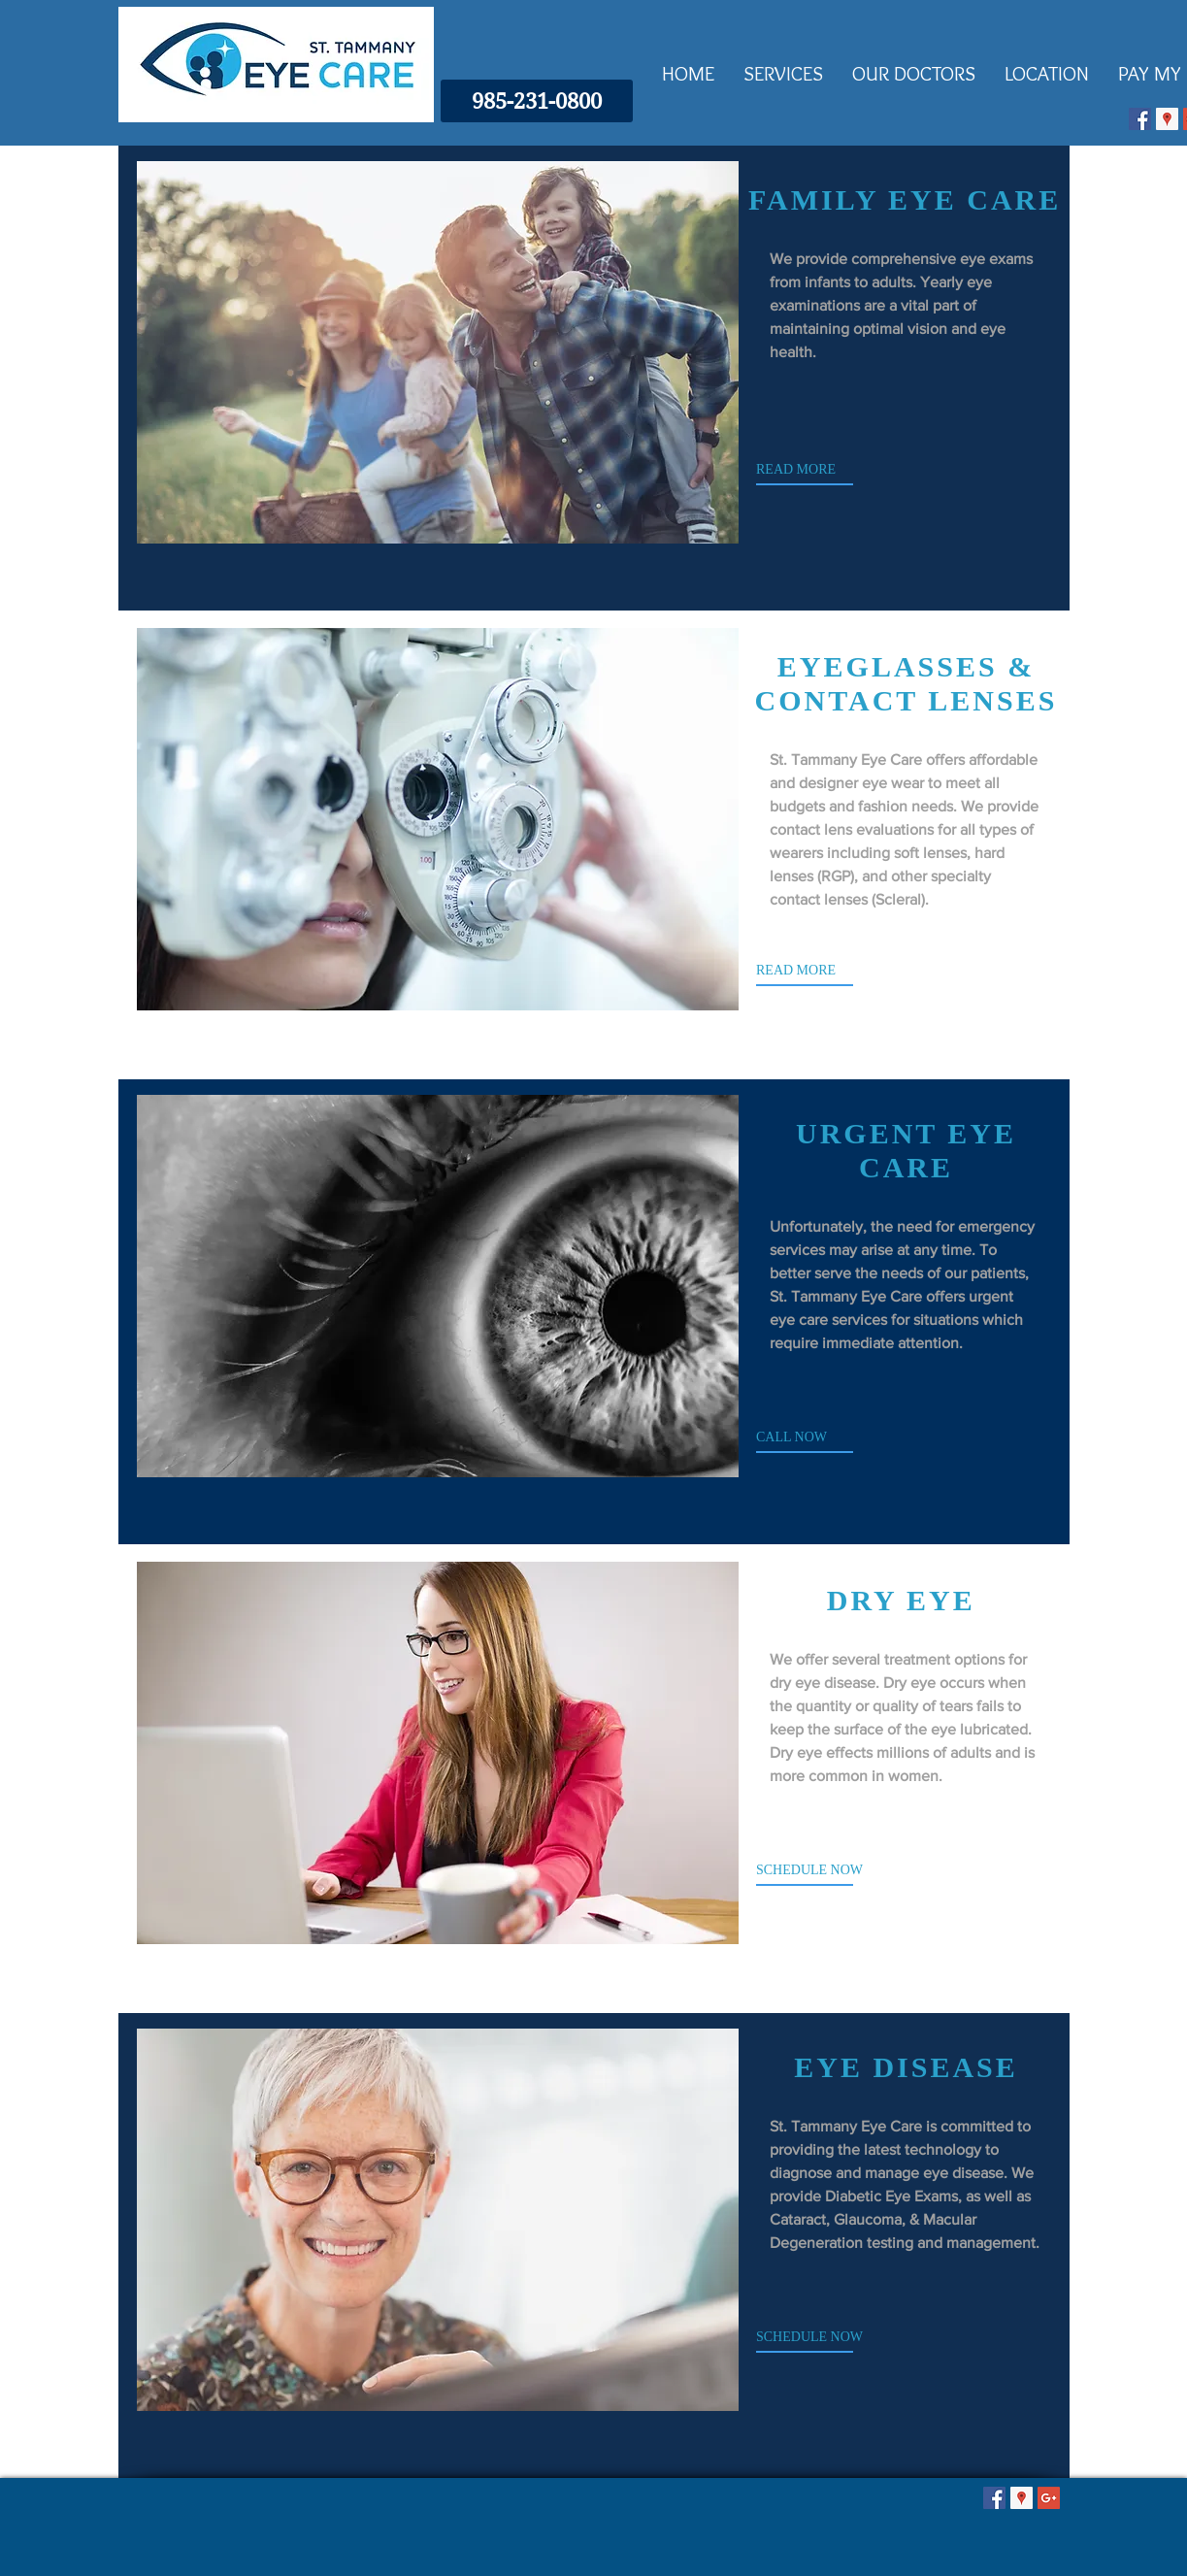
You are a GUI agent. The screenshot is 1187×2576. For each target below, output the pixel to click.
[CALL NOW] (835, 1437)
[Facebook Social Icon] (1140, 119)
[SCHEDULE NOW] (835, 1870)
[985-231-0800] (537, 101)
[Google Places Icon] (1167, 119)
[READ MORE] (835, 469)
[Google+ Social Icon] (1049, 2498)
